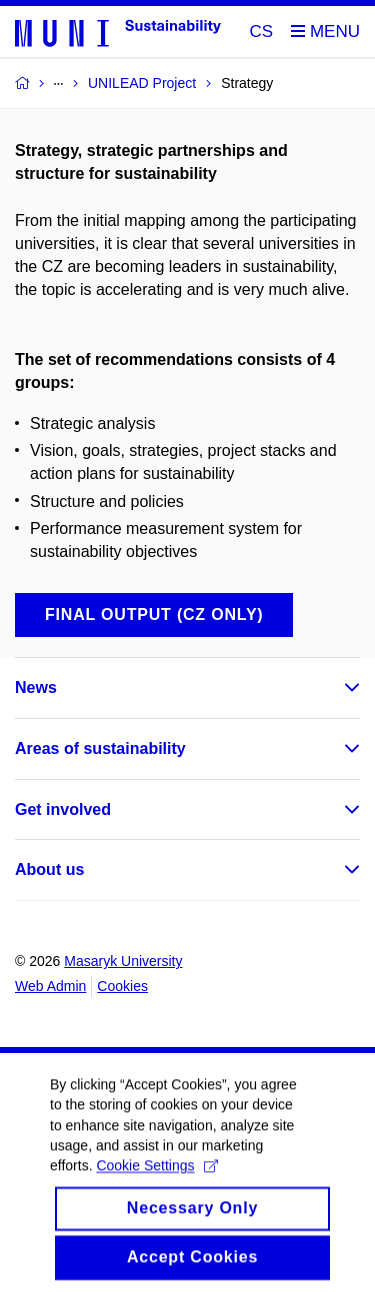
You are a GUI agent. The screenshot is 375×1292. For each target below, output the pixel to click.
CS (262, 31)
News (36, 687)
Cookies (122, 986)
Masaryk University (123, 961)
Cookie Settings (156, 1186)
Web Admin (50, 986)
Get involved (63, 809)
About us (49, 869)
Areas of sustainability (100, 748)
